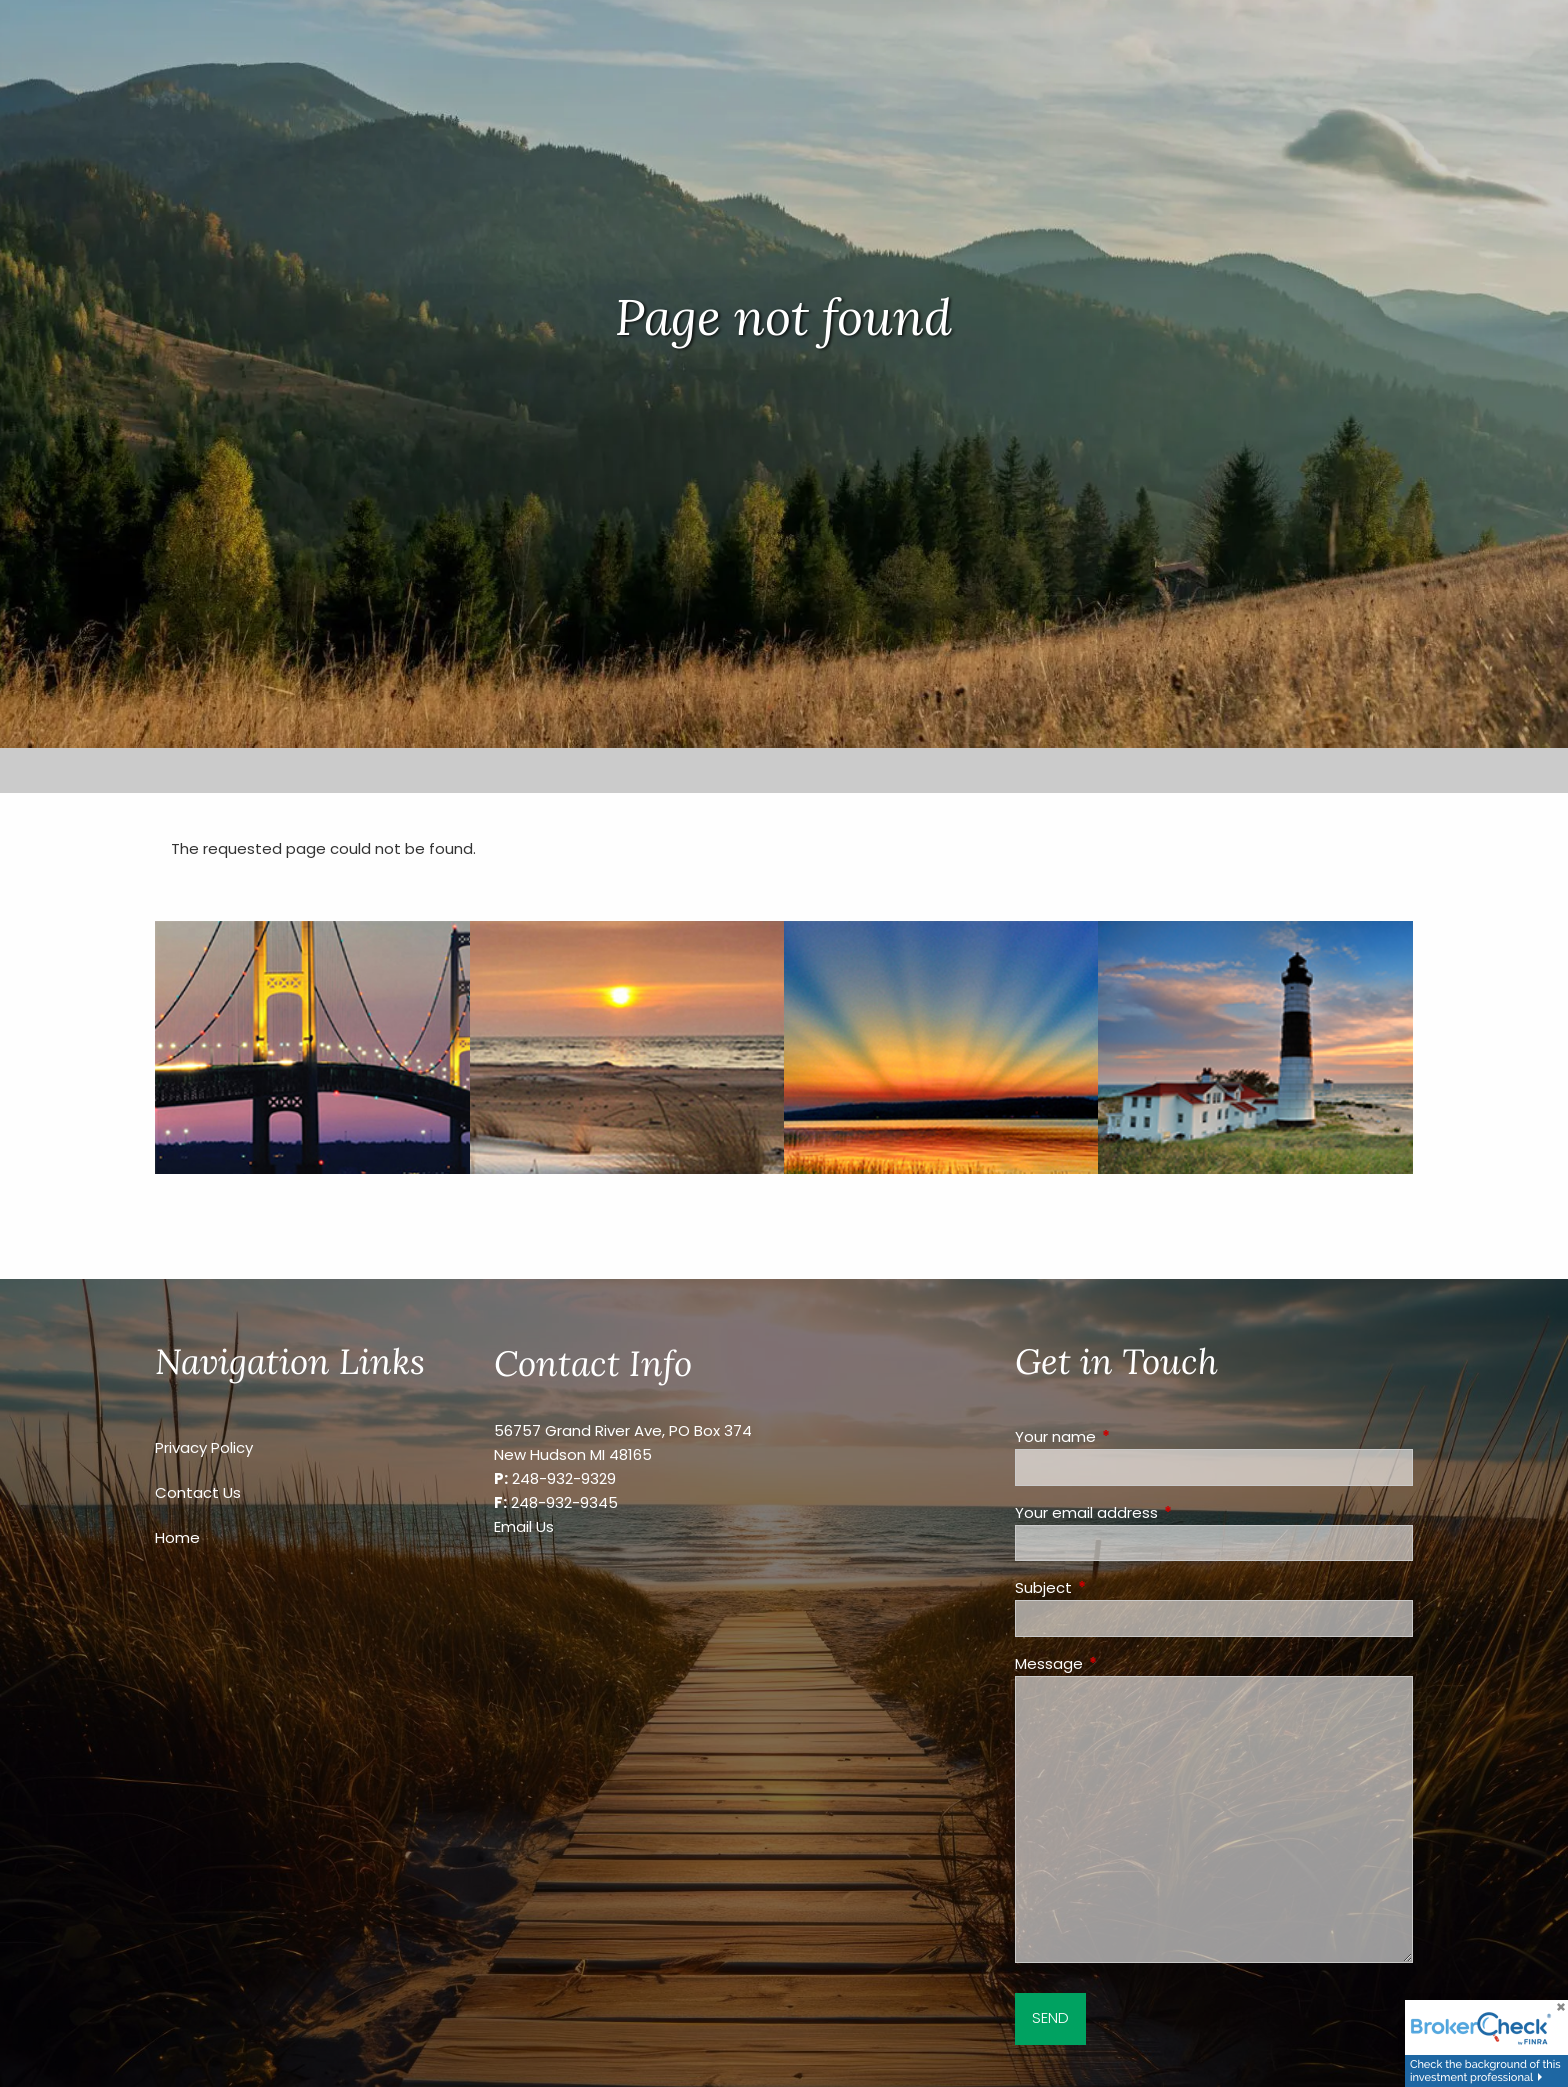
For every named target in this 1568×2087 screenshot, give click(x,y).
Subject (1120, 1587)
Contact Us (198, 1492)
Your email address (1163, 1512)
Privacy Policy (204, 1447)
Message (1125, 1663)
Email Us (524, 1526)
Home (177, 1537)
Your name (1132, 1436)
